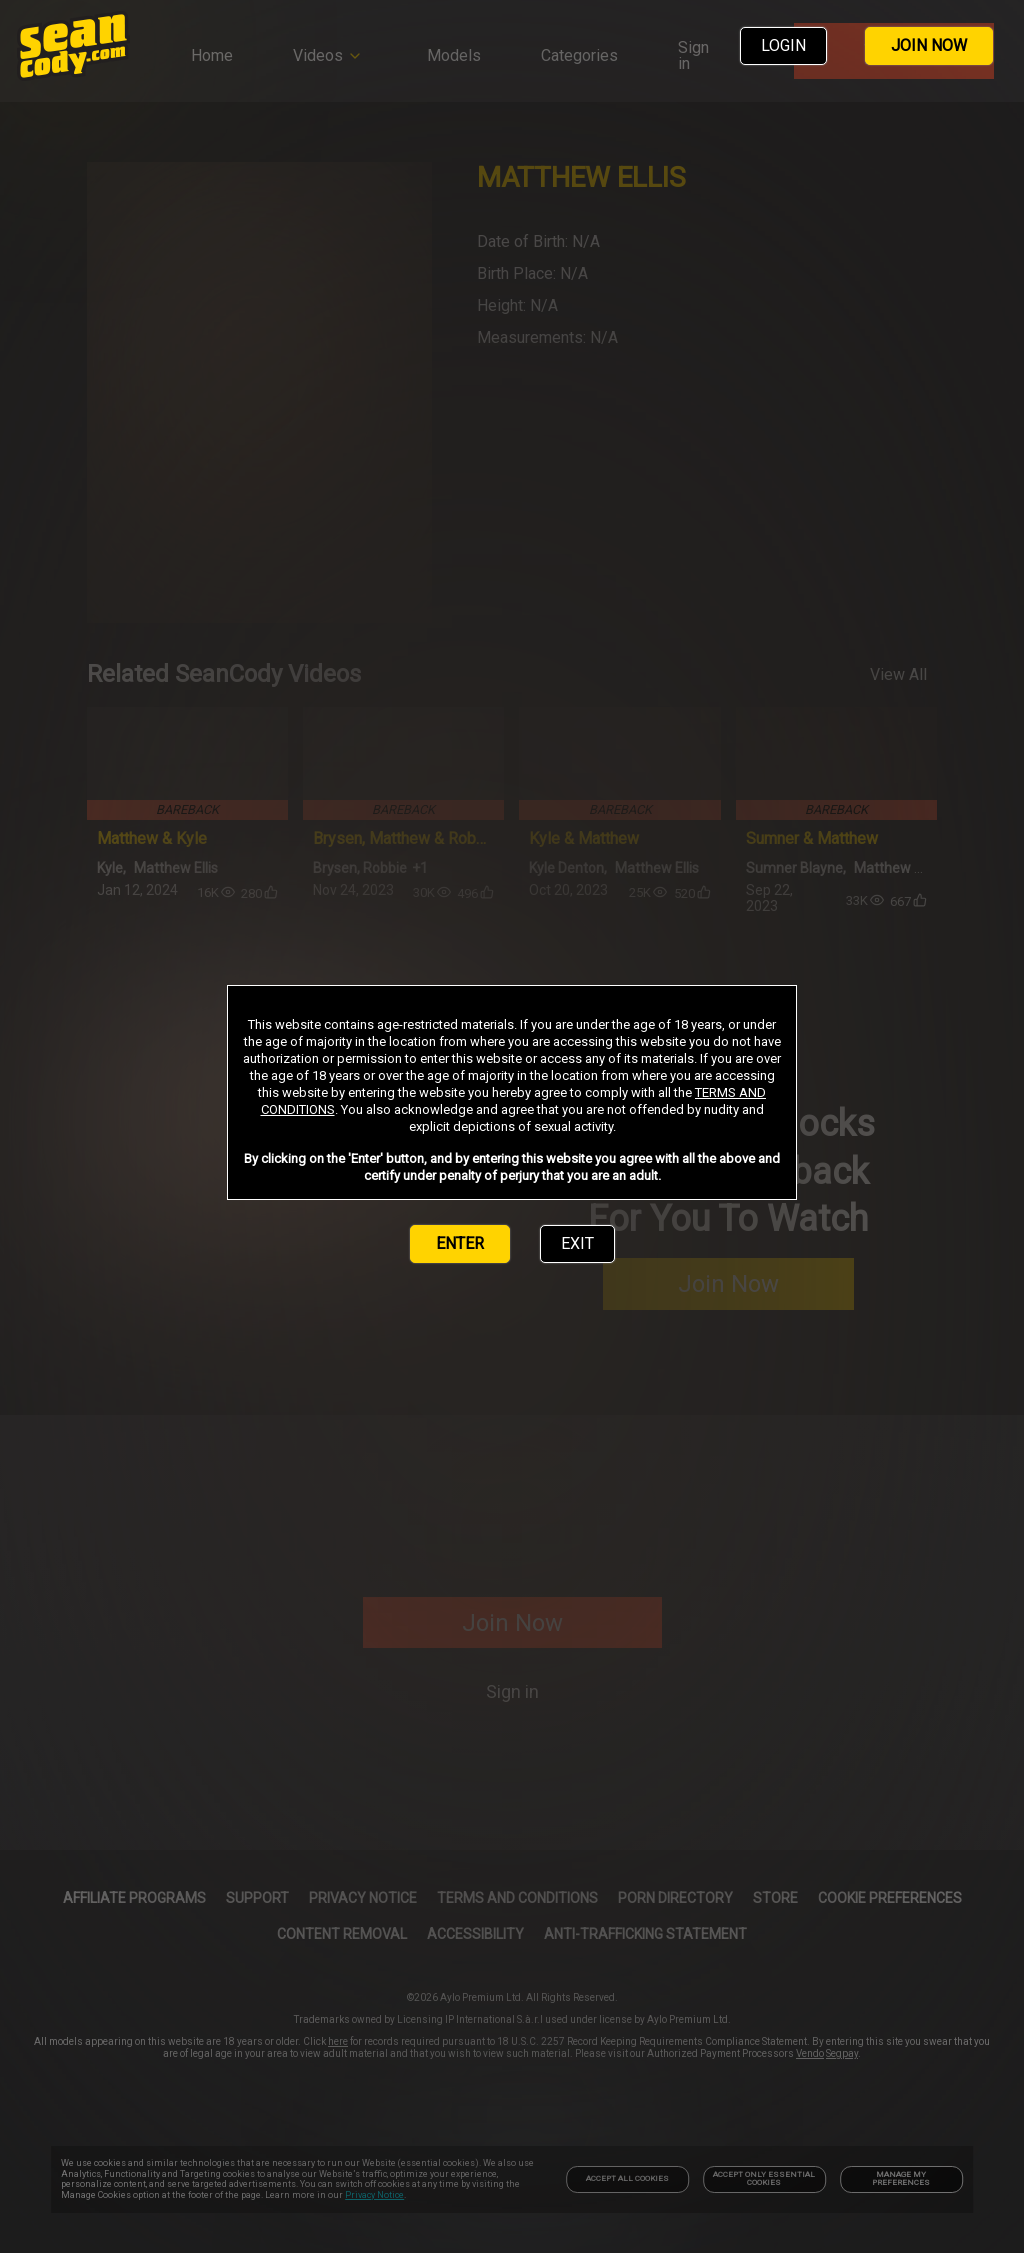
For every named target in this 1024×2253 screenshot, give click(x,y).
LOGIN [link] (783, 45)
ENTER (460, 1243)
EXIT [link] (577, 1243)
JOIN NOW (929, 45)
